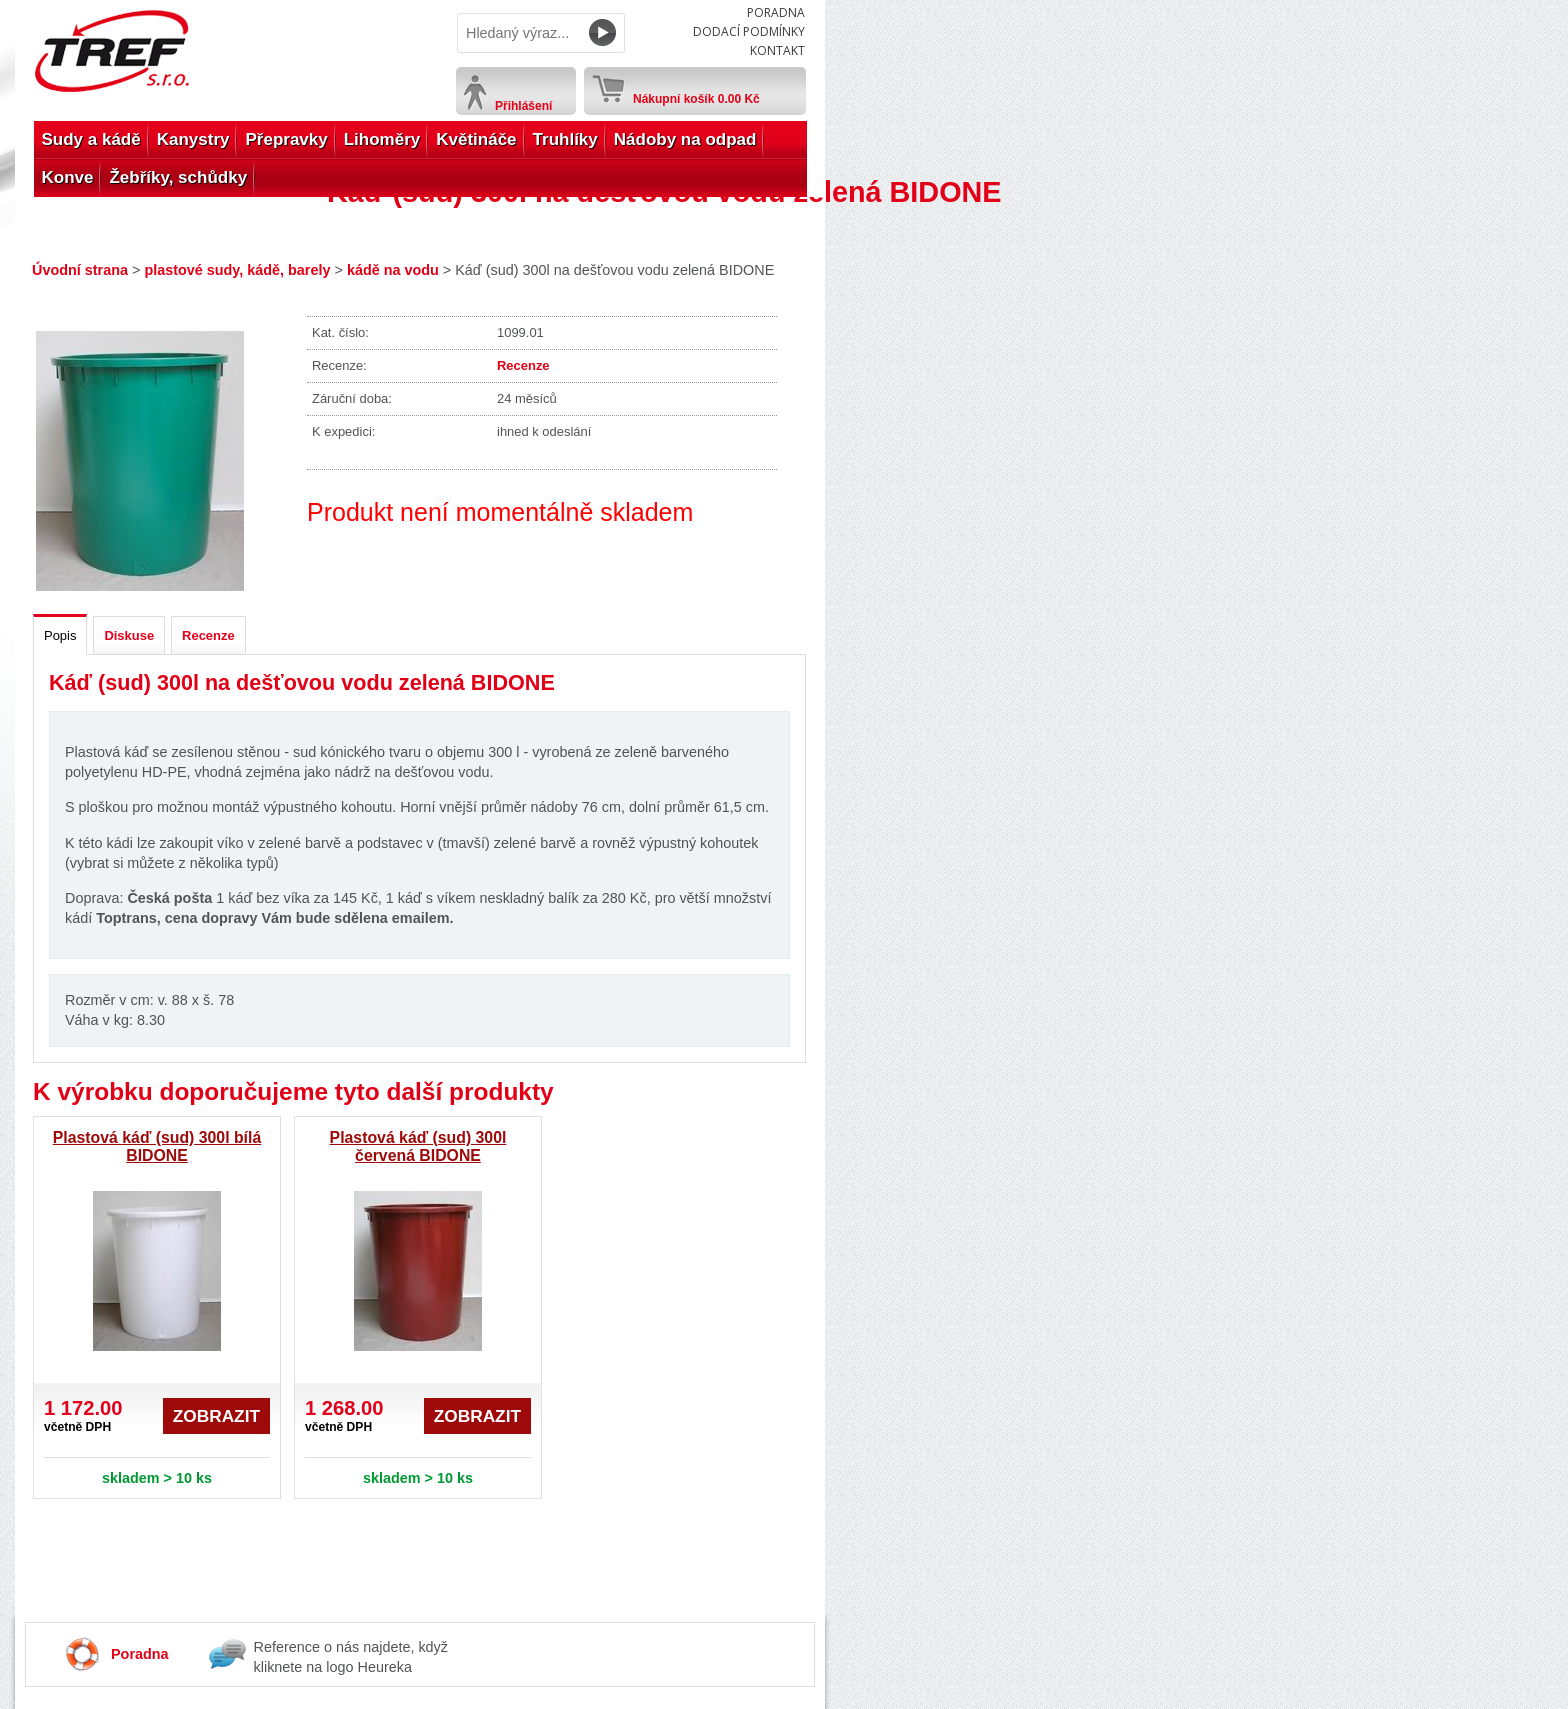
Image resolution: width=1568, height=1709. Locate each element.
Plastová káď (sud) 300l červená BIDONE (418, 1146)
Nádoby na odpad (685, 139)
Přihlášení (523, 106)
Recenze (523, 365)
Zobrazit (216, 1416)
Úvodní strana (80, 270)
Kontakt (777, 50)
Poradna (776, 12)
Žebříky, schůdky (178, 177)
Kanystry (193, 139)
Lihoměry (382, 139)
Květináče (476, 139)
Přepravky (286, 139)
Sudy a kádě (91, 139)
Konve (68, 177)
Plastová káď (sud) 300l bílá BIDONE (157, 1146)
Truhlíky (565, 139)
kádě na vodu (393, 270)
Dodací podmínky (749, 31)
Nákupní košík (696, 95)
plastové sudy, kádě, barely (237, 270)
